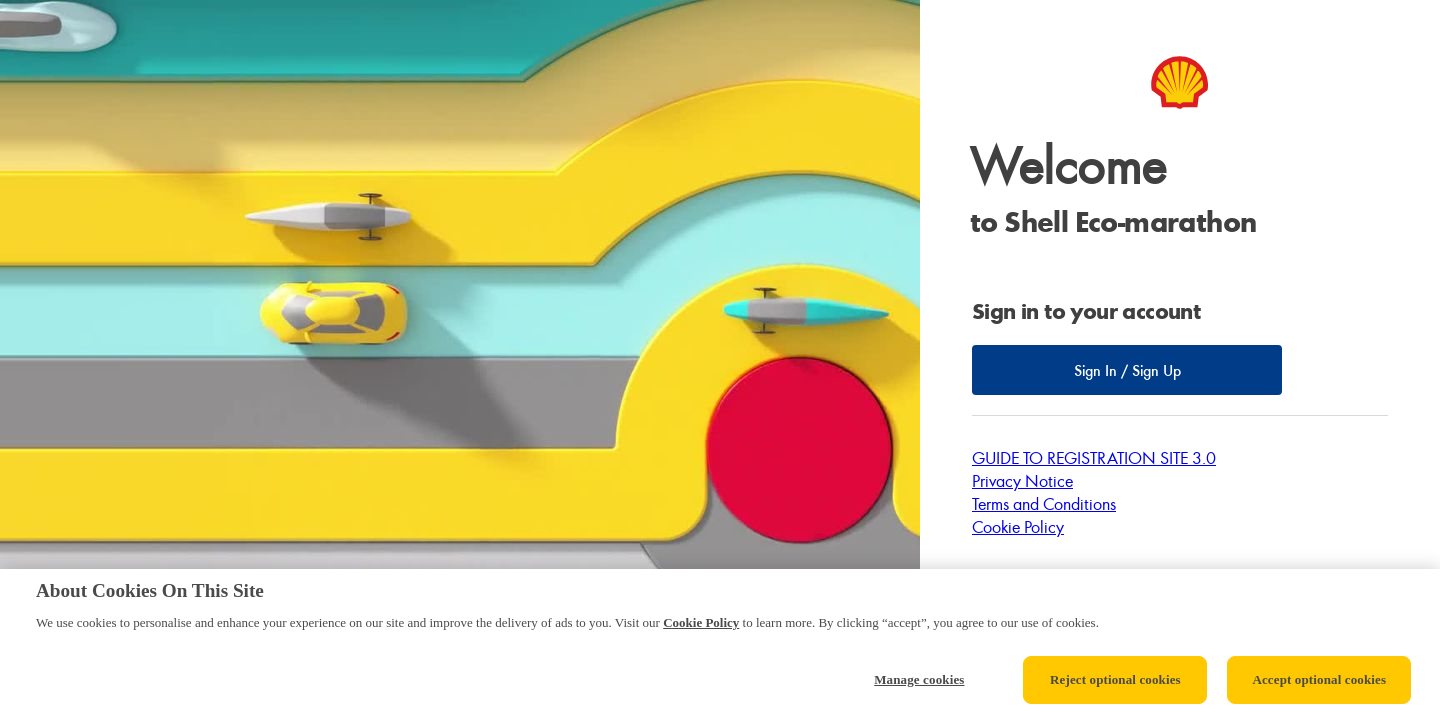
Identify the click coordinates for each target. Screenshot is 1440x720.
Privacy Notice (1022, 480)
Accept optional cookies (1319, 679)
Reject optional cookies (1115, 679)
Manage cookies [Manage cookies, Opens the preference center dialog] (919, 679)
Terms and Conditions (1044, 503)
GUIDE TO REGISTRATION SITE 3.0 (1094, 457)
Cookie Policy (1018, 526)
